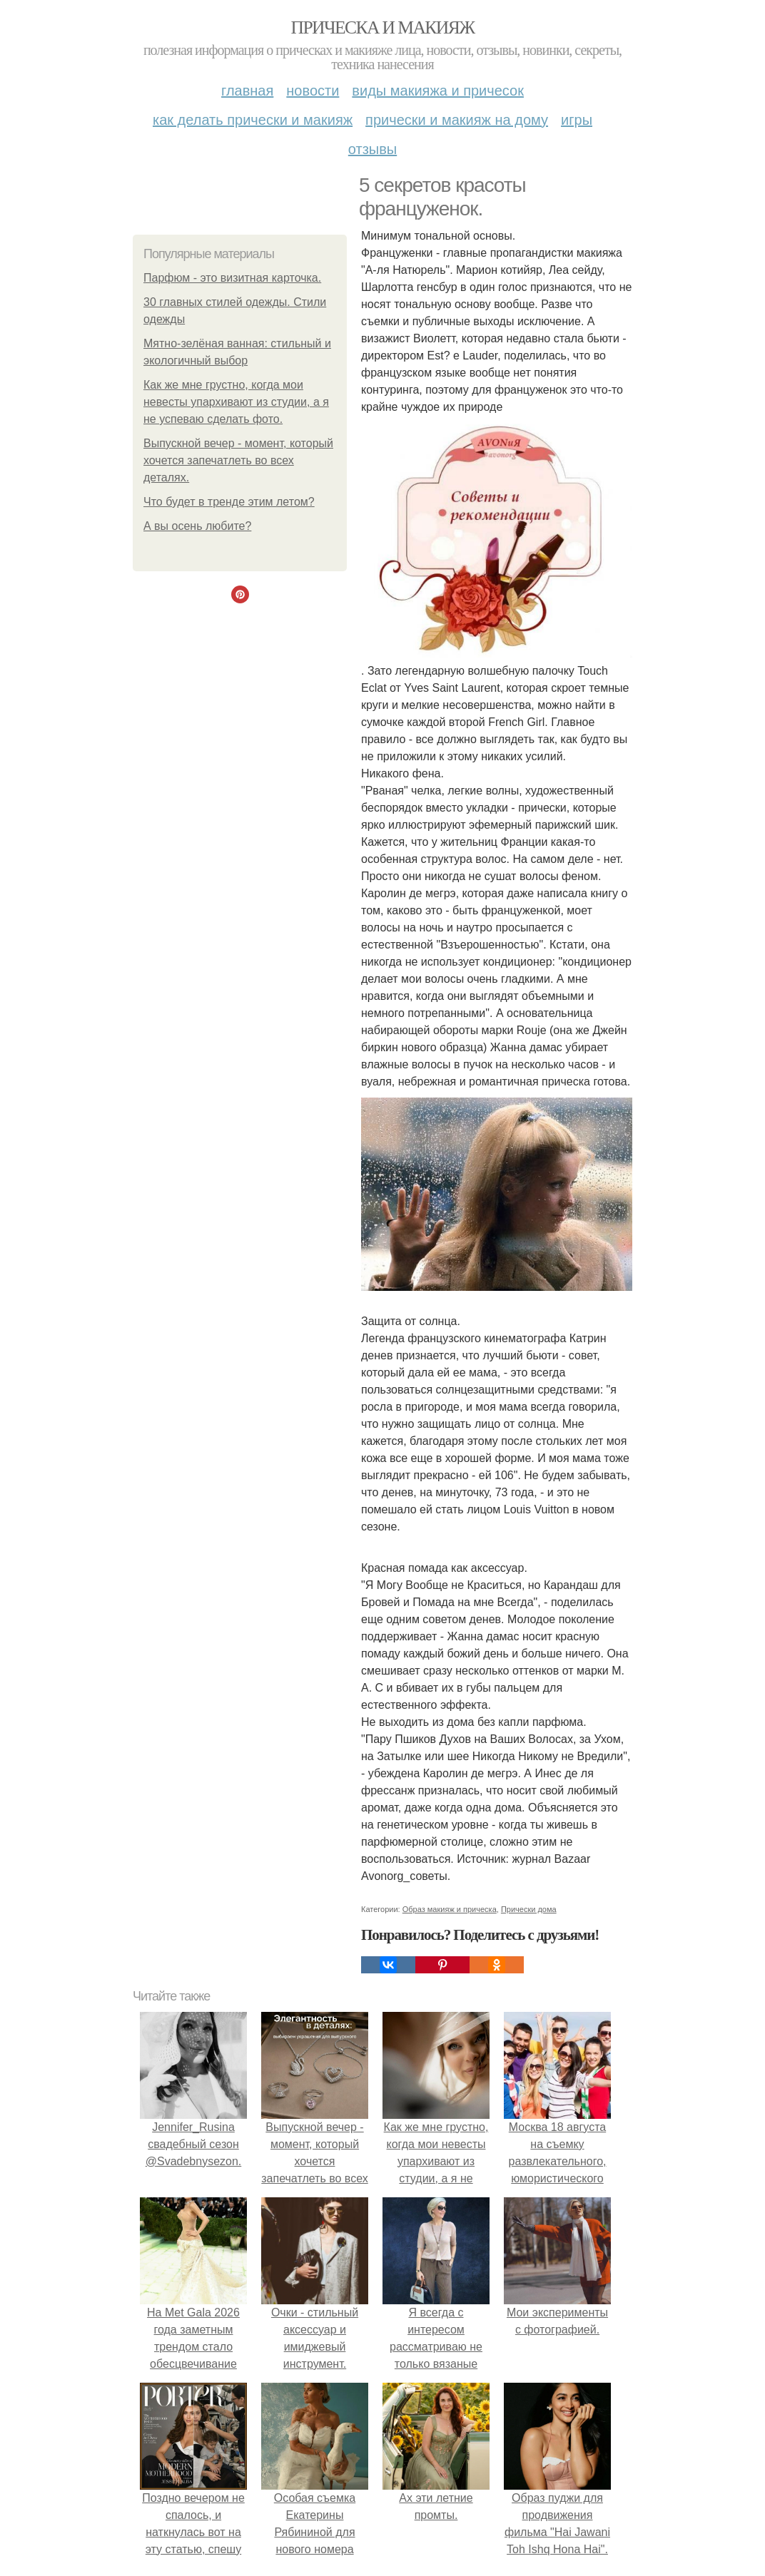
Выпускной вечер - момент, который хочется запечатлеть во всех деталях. (238, 460)
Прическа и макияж (383, 27)
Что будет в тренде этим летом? (229, 502)
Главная (247, 90)
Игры (576, 120)
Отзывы (372, 149)
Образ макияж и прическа (449, 1909)
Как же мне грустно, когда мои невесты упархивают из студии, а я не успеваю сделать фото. (236, 402)
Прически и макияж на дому (456, 120)
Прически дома (529, 1909)
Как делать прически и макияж (253, 120)
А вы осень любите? (197, 526)
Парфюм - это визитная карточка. (232, 278)
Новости (312, 90)
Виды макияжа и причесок (438, 90)
